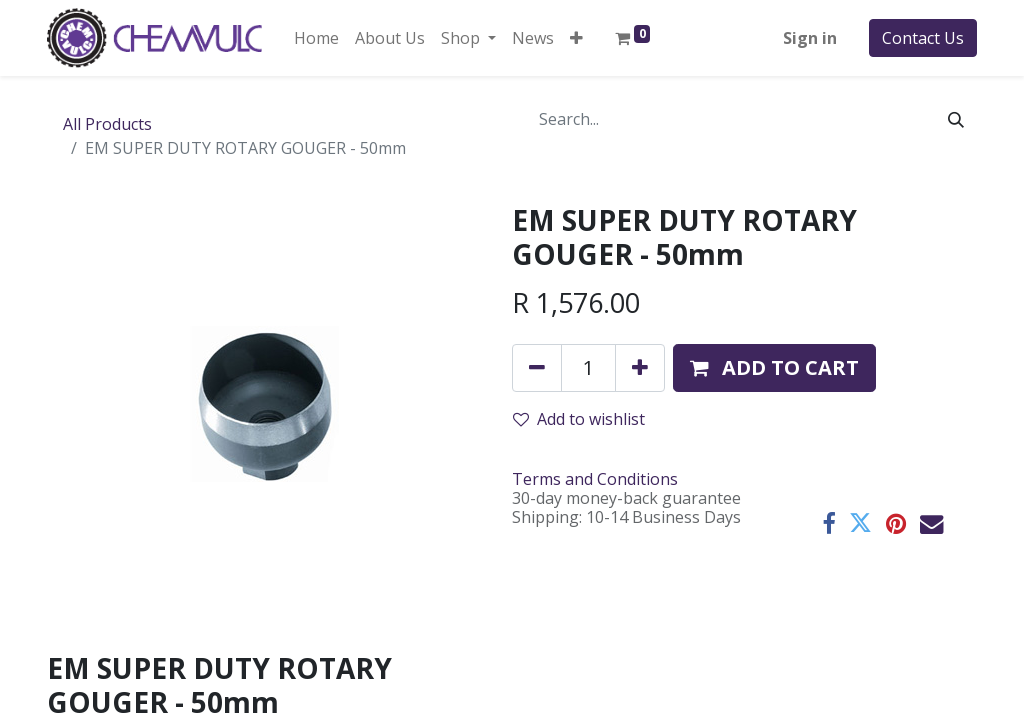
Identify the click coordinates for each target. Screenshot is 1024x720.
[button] (576, 38)
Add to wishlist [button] (579, 419)
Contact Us (923, 38)
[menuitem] (316, 38)
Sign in (810, 38)
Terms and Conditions (595, 479)
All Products (107, 124)
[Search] (956, 119)
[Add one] (640, 368)
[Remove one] (537, 368)
